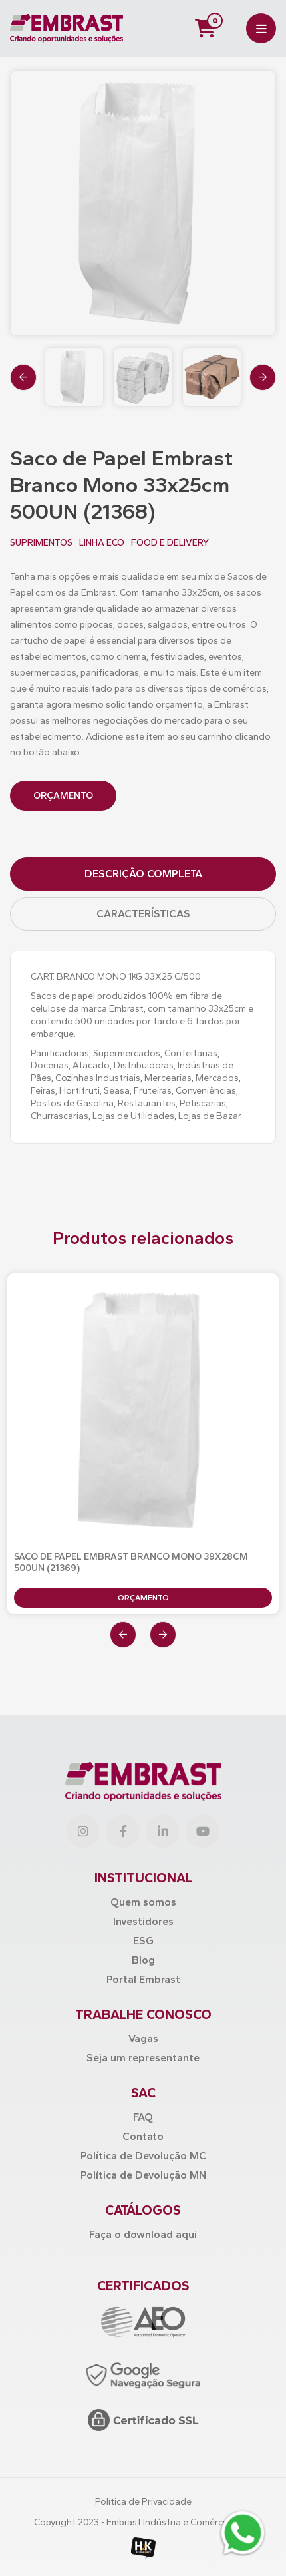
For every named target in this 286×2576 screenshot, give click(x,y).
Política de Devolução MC (143, 2155)
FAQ (143, 2117)
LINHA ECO (101, 543)
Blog (143, 1960)
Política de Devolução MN (143, 2175)
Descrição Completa (143, 873)
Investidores (143, 1921)
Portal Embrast (143, 1979)
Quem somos (143, 1902)
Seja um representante (143, 2057)
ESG (143, 1940)
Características (143, 913)
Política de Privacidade (143, 2501)
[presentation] (23, 377)
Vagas (143, 2038)
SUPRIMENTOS (41, 543)
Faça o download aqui (143, 2234)
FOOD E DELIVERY (170, 543)
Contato (143, 2136)
